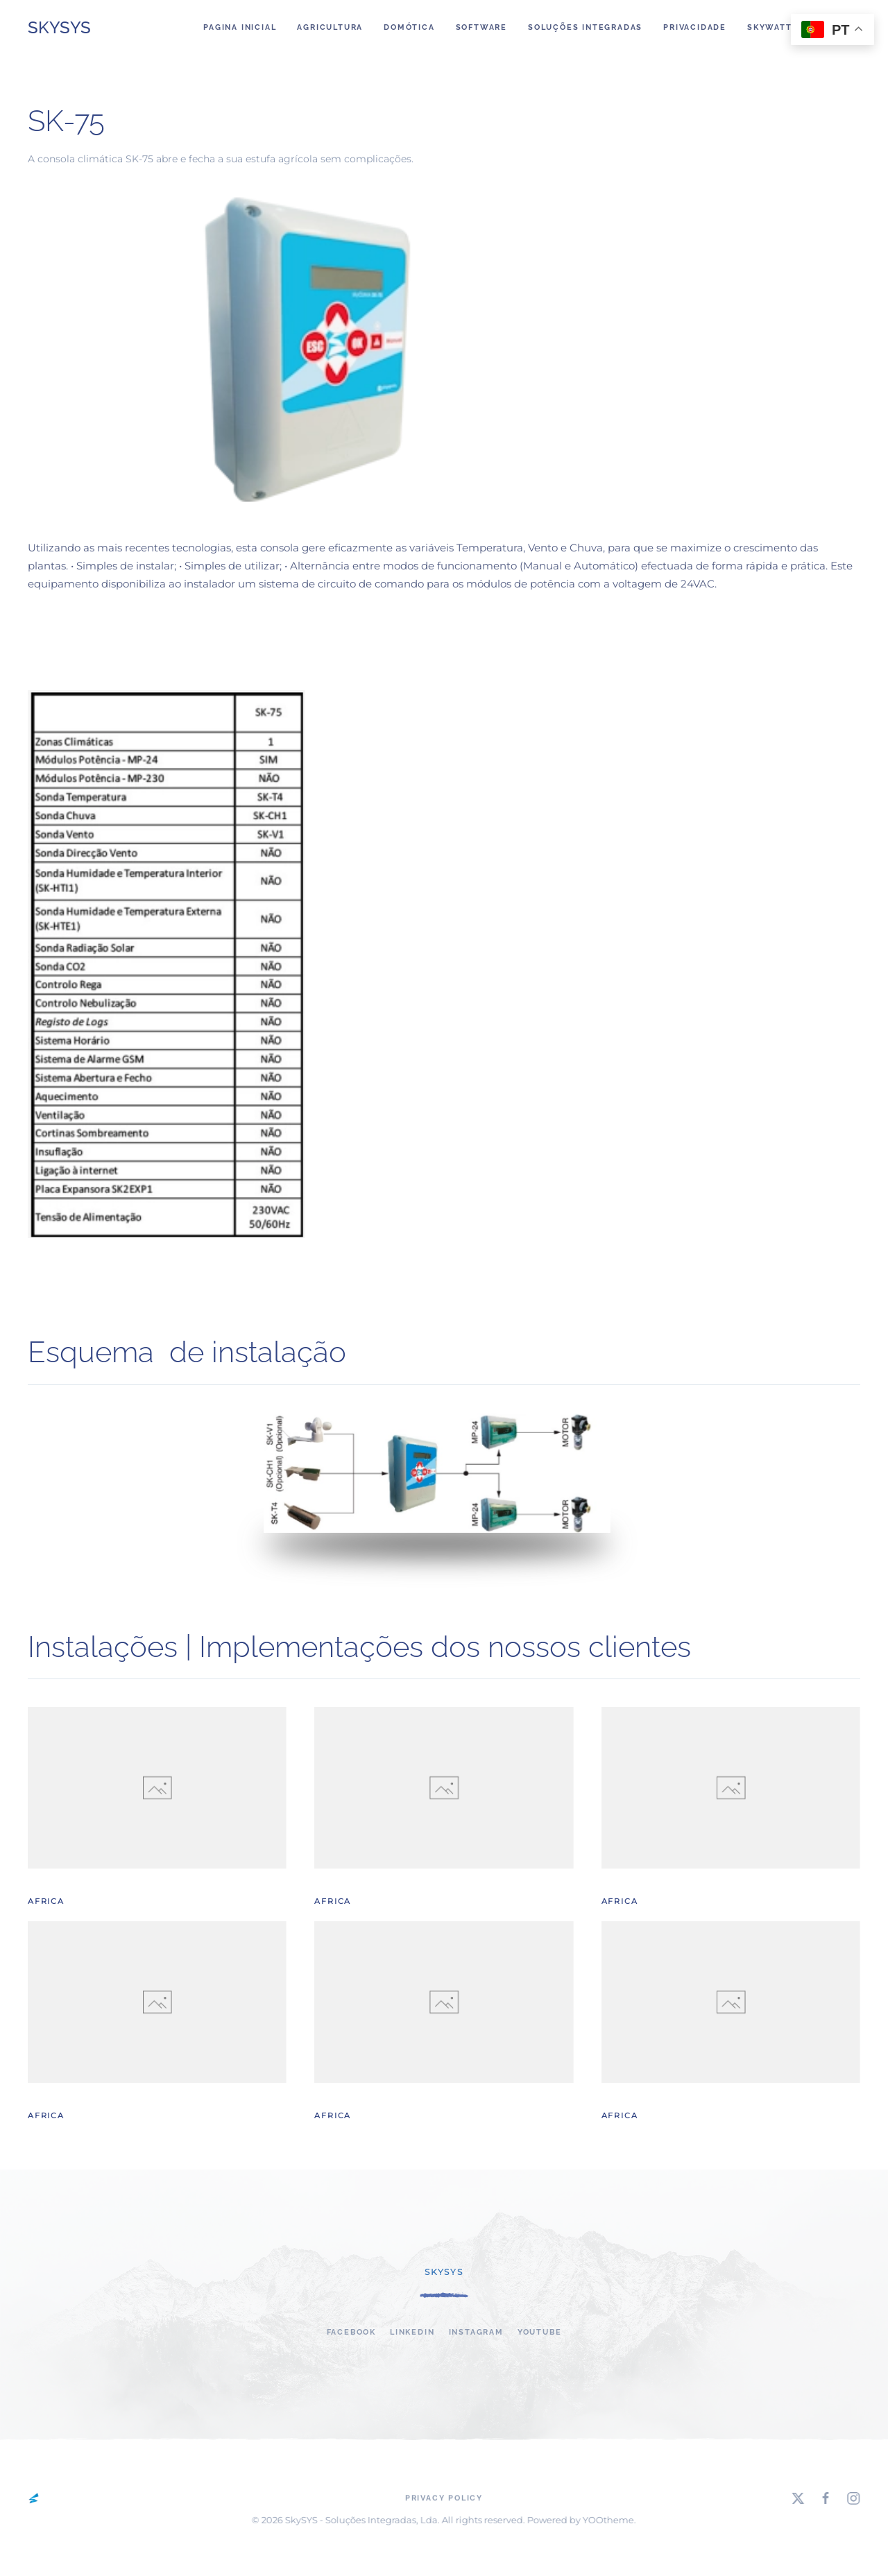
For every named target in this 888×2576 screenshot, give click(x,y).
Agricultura (330, 27)
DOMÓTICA (409, 27)
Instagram (476, 2332)
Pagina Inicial (239, 27)
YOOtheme (606, 2519)
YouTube (540, 2332)
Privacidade (694, 27)
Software (481, 27)
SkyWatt (769, 27)
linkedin (412, 2332)
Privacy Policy (444, 2499)
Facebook (351, 2332)
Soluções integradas (585, 27)
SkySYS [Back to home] (59, 27)
